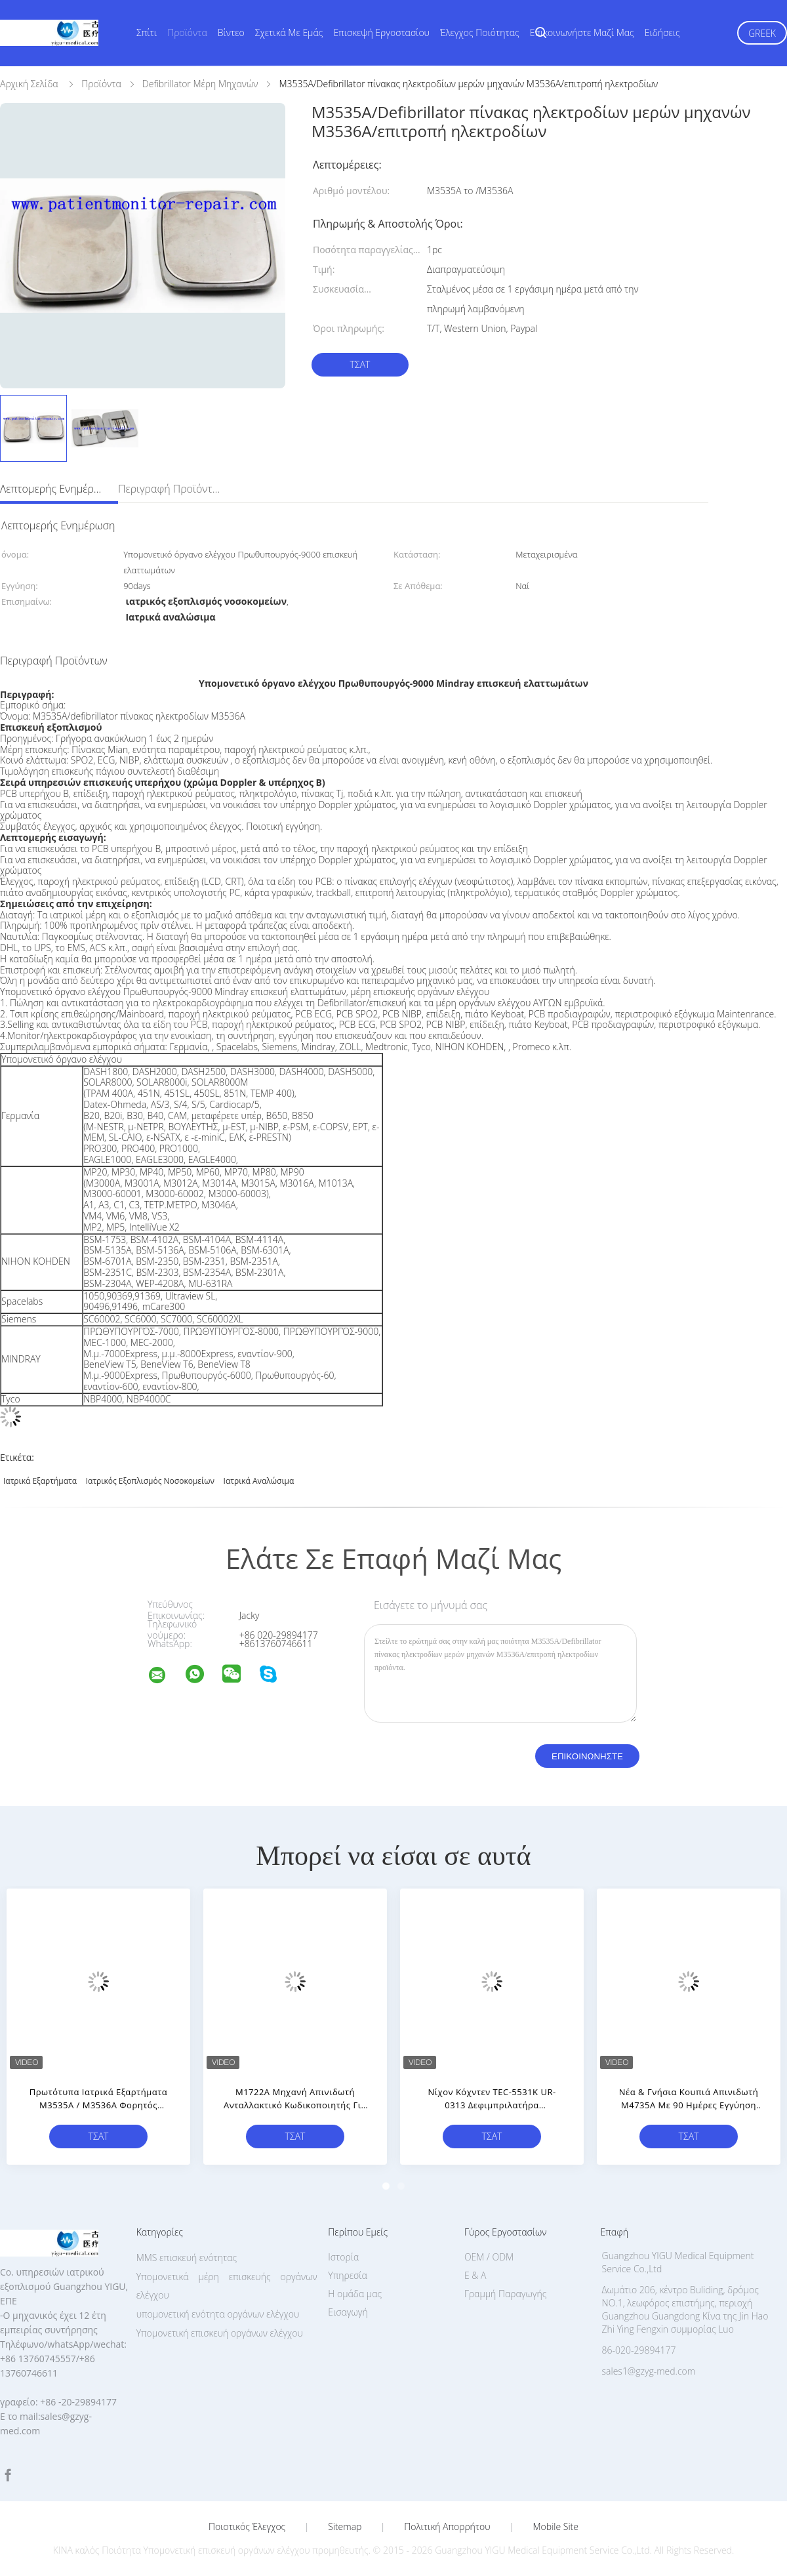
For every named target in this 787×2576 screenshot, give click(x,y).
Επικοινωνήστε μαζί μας (582, 32)
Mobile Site (555, 2526)
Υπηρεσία (347, 2275)
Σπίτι (146, 32)
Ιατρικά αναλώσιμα (259, 1480)
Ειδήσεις (662, 32)
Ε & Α (475, 2275)
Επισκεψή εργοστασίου (381, 32)
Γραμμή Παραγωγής (505, 2293)
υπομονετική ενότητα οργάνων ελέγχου (218, 2314)
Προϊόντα (187, 32)
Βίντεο (231, 32)
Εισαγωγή (348, 2312)
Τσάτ (360, 364)
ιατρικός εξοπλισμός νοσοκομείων (150, 1480)
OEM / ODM (489, 2257)
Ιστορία (343, 2257)
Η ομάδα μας (355, 2293)
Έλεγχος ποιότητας (479, 32)
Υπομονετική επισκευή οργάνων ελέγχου (219, 2333)
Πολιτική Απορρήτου (447, 2526)
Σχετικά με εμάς (289, 32)
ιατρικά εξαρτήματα (40, 1480)
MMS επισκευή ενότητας (186, 2257)
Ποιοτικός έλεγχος (247, 2526)
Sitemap (344, 2526)
